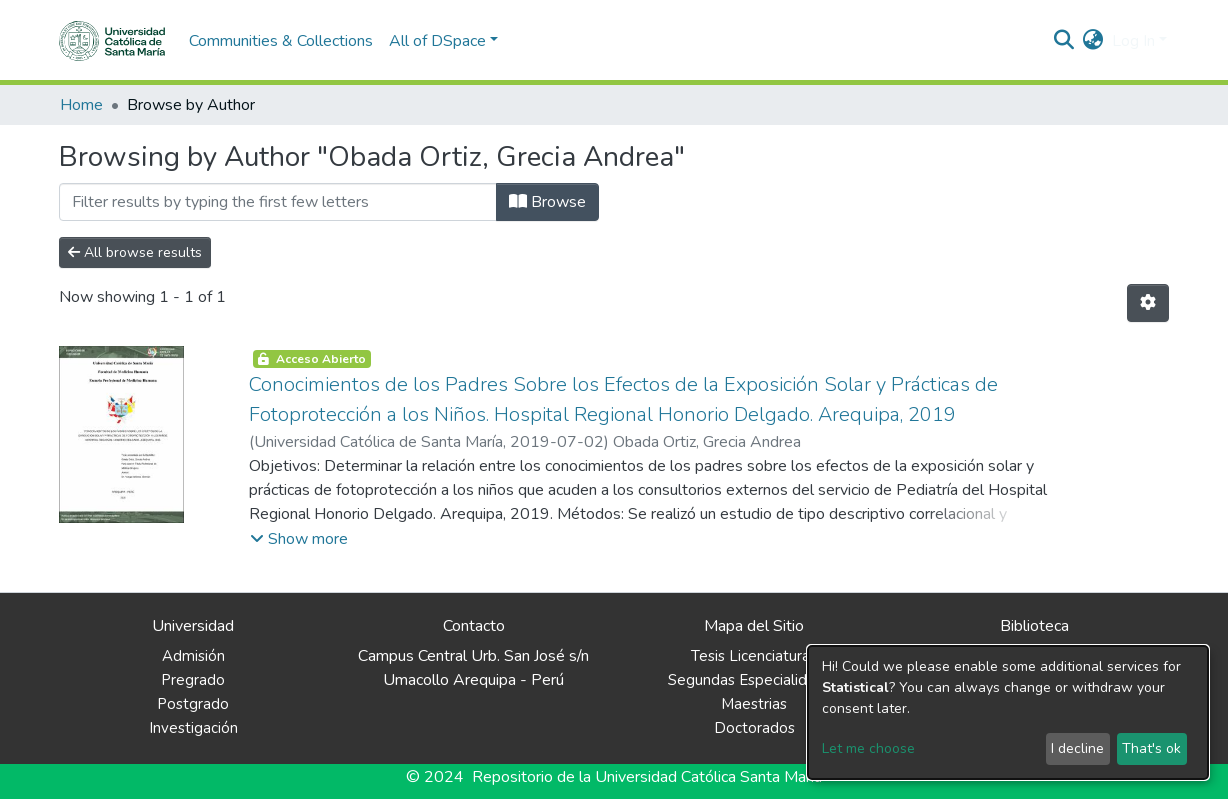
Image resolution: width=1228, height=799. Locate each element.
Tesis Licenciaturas (754, 656)
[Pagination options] (1148, 303)
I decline (1077, 748)
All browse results (135, 252)
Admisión (193, 656)
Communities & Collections (281, 41)
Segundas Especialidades (754, 680)
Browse (547, 202)
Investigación (193, 728)
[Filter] (278, 202)
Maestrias (754, 704)
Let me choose (868, 748)
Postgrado (193, 704)
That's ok (1151, 748)
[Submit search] (1064, 41)
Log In (1133, 41)
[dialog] (1008, 712)
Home (81, 105)
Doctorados (754, 728)
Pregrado (193, 680)
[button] (1093, 41)
